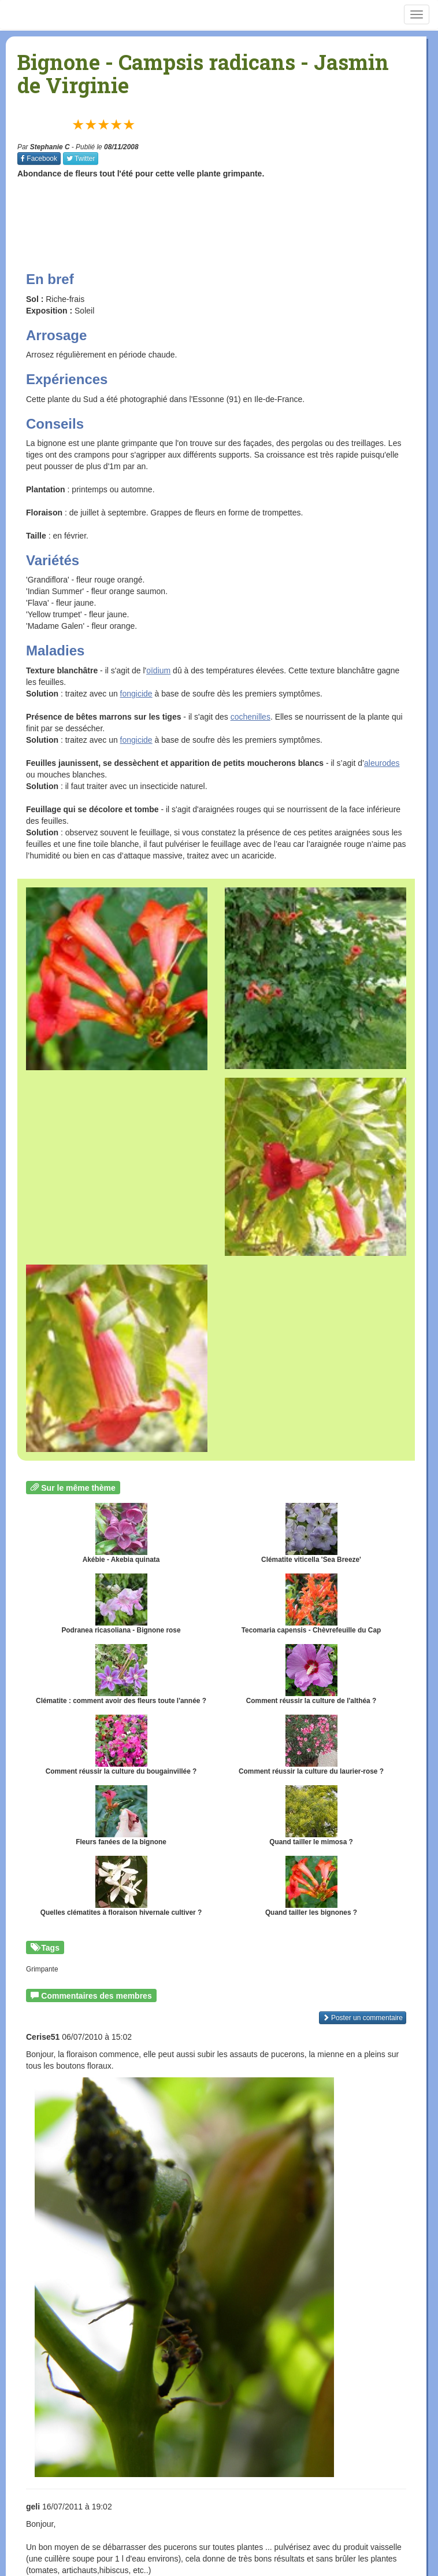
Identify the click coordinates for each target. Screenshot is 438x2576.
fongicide (136, 693)
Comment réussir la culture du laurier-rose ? (311, 1745)
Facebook (39, 158)
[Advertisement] (227, 214)
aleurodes (382, 763)
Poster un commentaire (362, 2018)
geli (33, 2506)
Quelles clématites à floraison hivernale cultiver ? (121, 1886)
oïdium (158, 670)
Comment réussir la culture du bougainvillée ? (121, 1745)
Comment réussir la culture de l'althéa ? (311, 1674)
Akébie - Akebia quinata (121, 1533)
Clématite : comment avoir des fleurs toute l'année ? (121, 1674)
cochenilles (250, 716)
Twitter (80, 158)
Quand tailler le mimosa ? (311, 1815)
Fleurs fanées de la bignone (121, 1815)
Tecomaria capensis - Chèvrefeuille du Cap (311, 1603)
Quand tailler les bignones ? (311, 1886)
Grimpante (42, 1969)
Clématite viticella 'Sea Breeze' (311, 1533)
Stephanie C (50, 147)
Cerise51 (43, 2036)
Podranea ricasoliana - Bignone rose (120, 1603)
